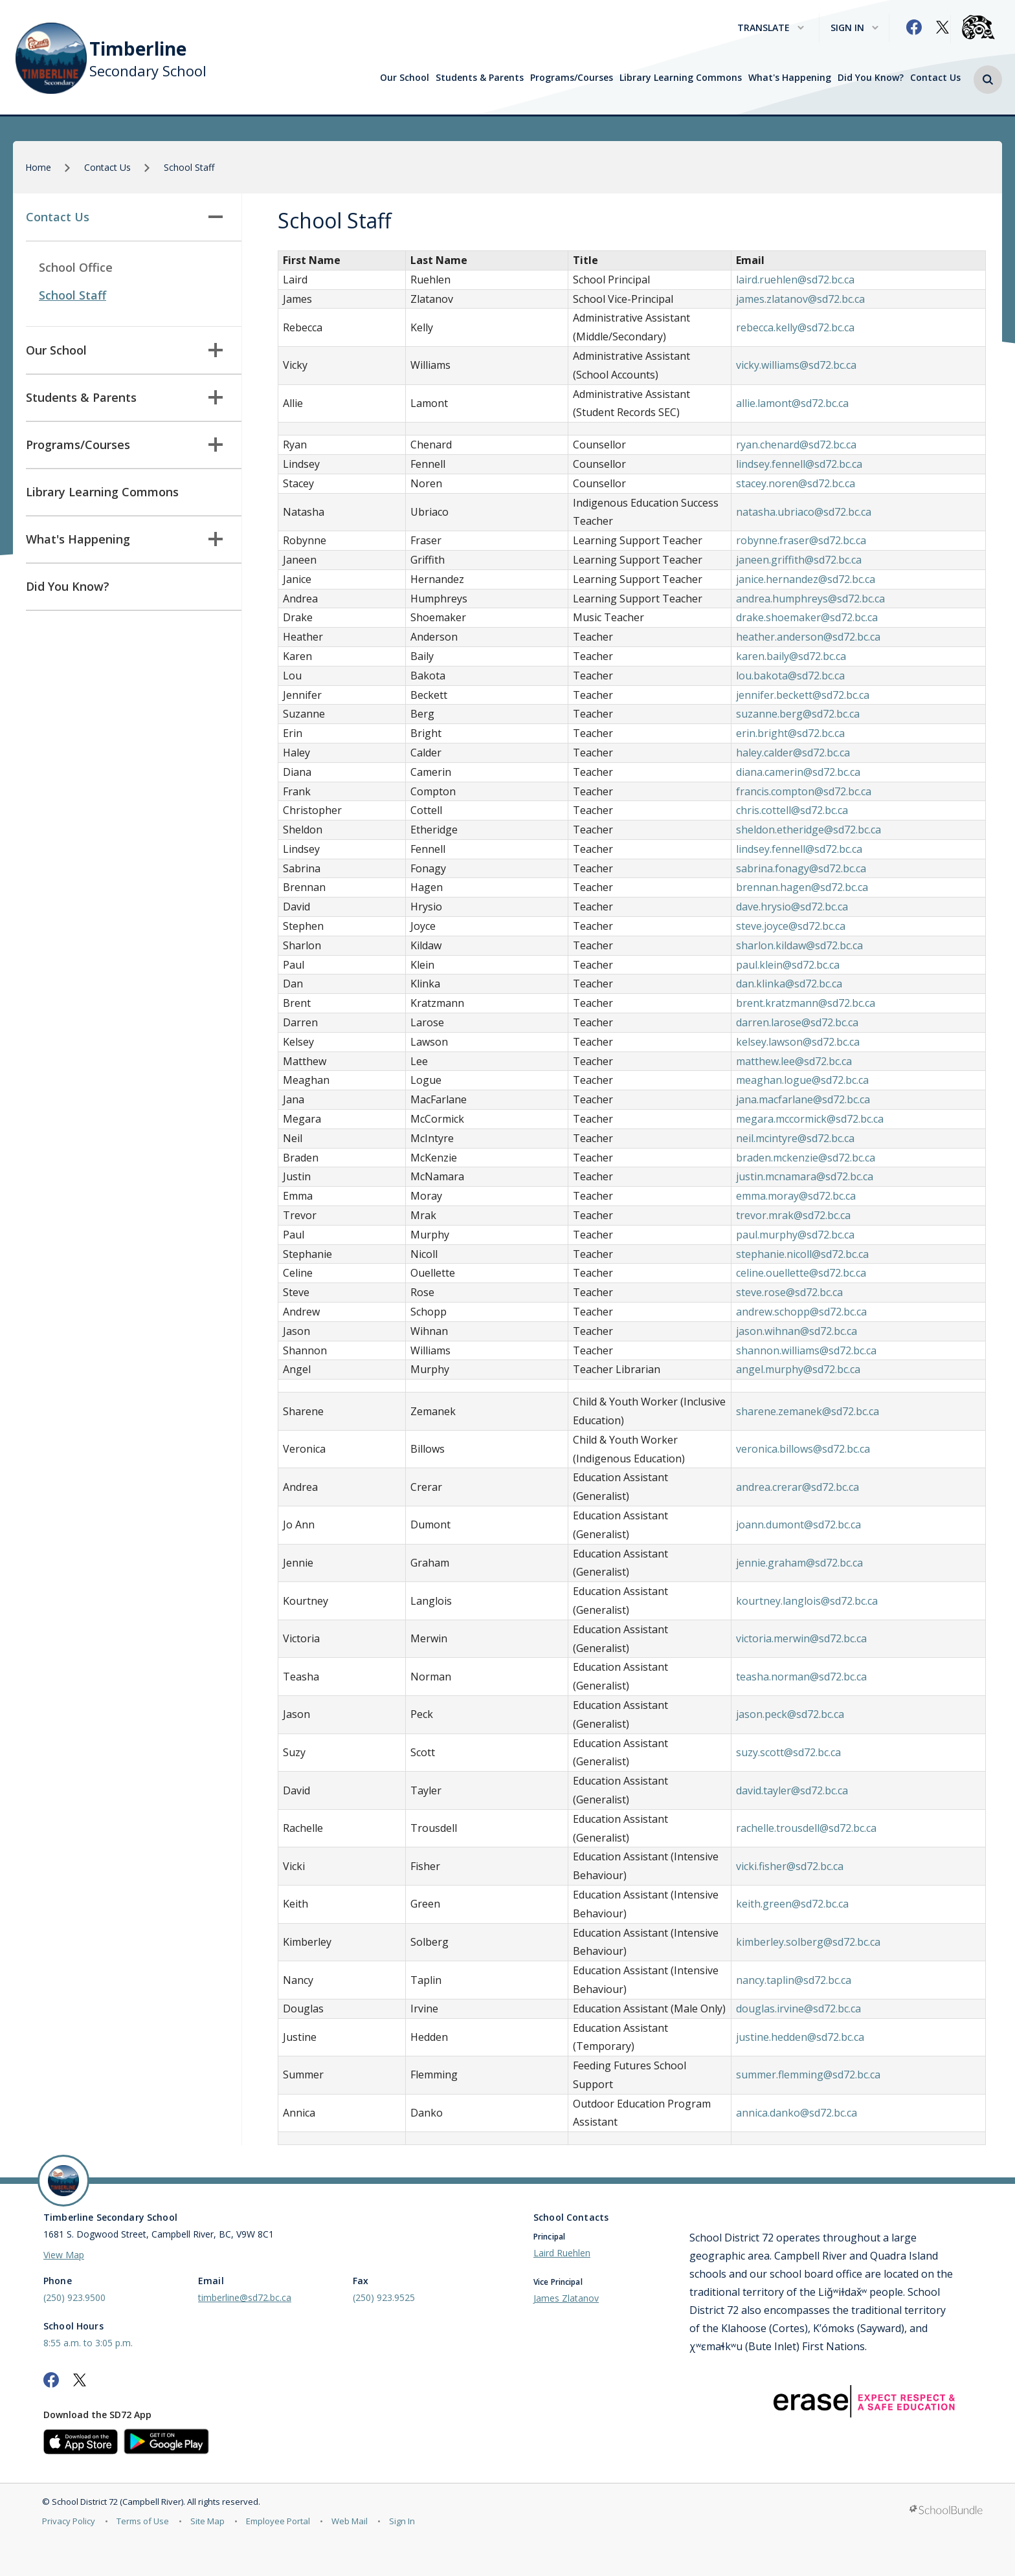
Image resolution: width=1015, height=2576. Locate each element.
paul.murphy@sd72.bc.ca (795, 1234)
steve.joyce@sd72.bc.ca (790, 926)
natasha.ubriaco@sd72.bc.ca (803, 512)
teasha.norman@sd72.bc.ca (801, 1676)
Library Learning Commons (680, 77)
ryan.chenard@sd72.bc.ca (796, 444)
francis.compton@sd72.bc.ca (803, 791)
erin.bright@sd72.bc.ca (790, 733)
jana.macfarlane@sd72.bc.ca (803, 1099)
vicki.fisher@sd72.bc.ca (789, 1866)
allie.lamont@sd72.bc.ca (792, 403)
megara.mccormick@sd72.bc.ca (810, 1119)
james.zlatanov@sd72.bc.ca (800, 299)
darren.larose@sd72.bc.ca (797, 1022)
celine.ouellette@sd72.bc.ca (801, 1273)
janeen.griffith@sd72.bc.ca (799, 560)
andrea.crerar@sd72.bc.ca (797, 1487)
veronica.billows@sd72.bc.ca (803, 1449)
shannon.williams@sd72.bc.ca (806, 1350)
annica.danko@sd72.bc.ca (796, 2113)
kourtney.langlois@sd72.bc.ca (807, 1601)
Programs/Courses (571, 77)
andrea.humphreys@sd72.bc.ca (810, 598)
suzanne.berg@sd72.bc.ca (798, 714)
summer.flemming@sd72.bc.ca (808, 2074)
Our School (404, 77)
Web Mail (349, 2521)
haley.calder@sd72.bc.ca (793, 752)
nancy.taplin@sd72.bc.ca (793, 1980)
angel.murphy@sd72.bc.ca (798, 1369)
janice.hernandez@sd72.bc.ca (805, 579)
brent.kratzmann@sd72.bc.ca (805, 1003)
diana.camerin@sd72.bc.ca (798, 772)
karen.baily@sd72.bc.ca (791, 656)
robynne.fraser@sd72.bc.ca (801, 540)
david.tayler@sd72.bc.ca (792, 1790)
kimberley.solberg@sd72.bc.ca (808, 1942)
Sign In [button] (854, 28)
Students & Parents (480, 77)
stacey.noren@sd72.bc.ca (795, 483)
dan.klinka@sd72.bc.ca (789, 983)
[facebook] (914, 27)
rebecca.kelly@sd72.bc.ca (795, 327)
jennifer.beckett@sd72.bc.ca (802, 695)
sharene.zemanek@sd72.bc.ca (807, 1411)
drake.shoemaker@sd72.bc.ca (807, 617)
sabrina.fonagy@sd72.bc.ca (801, 868)
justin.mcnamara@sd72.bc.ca (804, 1176)
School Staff (72, 295)
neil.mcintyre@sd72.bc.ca (795, 1138)
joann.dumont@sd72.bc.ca (798, 1524)
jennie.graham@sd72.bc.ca (799, 1563)
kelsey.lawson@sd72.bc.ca (798, 1042)
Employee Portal (278, 2521)
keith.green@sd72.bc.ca (792, 1904)
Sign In (402, 2521)
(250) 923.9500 (74, 2297)
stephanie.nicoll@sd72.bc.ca (802, 1254)
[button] (988, 79)
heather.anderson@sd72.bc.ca (808, 637)
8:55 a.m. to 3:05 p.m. (88, 2343)
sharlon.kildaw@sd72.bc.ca (799, 945)
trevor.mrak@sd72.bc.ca (793, 1215)
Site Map (207, 2521)
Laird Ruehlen (561, 2253)
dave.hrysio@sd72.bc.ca (792, 906)
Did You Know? (871, 77)
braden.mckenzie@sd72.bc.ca (805, 1157)
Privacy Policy (68, 2521)
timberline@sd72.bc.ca (244, 2297)
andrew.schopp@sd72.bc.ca (801, 1312)
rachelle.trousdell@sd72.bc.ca (806, 1828)
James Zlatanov (566, 2298)
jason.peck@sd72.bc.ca (790, 1714)
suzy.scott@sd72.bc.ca (788, 1752)
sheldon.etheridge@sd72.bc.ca (808, 829)
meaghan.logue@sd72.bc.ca (802, 1080)
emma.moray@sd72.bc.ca (796, 1196)
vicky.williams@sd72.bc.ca (796, 365)
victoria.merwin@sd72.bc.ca (801, 1638)
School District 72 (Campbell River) (117, 2501)
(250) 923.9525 (384, 2297)
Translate (770, 28)
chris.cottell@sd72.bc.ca (792, 810)
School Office (76, 267)
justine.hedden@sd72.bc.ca (800, 2037)
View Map (63, 2255)
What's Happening (789, 77)
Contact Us (935, 77)
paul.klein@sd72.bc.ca (788, 965)
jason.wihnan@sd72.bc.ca (796, 1331)
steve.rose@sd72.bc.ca (789, 1292)
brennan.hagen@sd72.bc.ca (802, 887)
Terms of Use (143, 2521)
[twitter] (942, 27)
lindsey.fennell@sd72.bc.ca (799, 464)
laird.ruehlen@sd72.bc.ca (795, 279)
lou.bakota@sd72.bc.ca (790, 675)
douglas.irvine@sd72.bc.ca (798, 2008)
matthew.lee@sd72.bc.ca (794, 1061)
